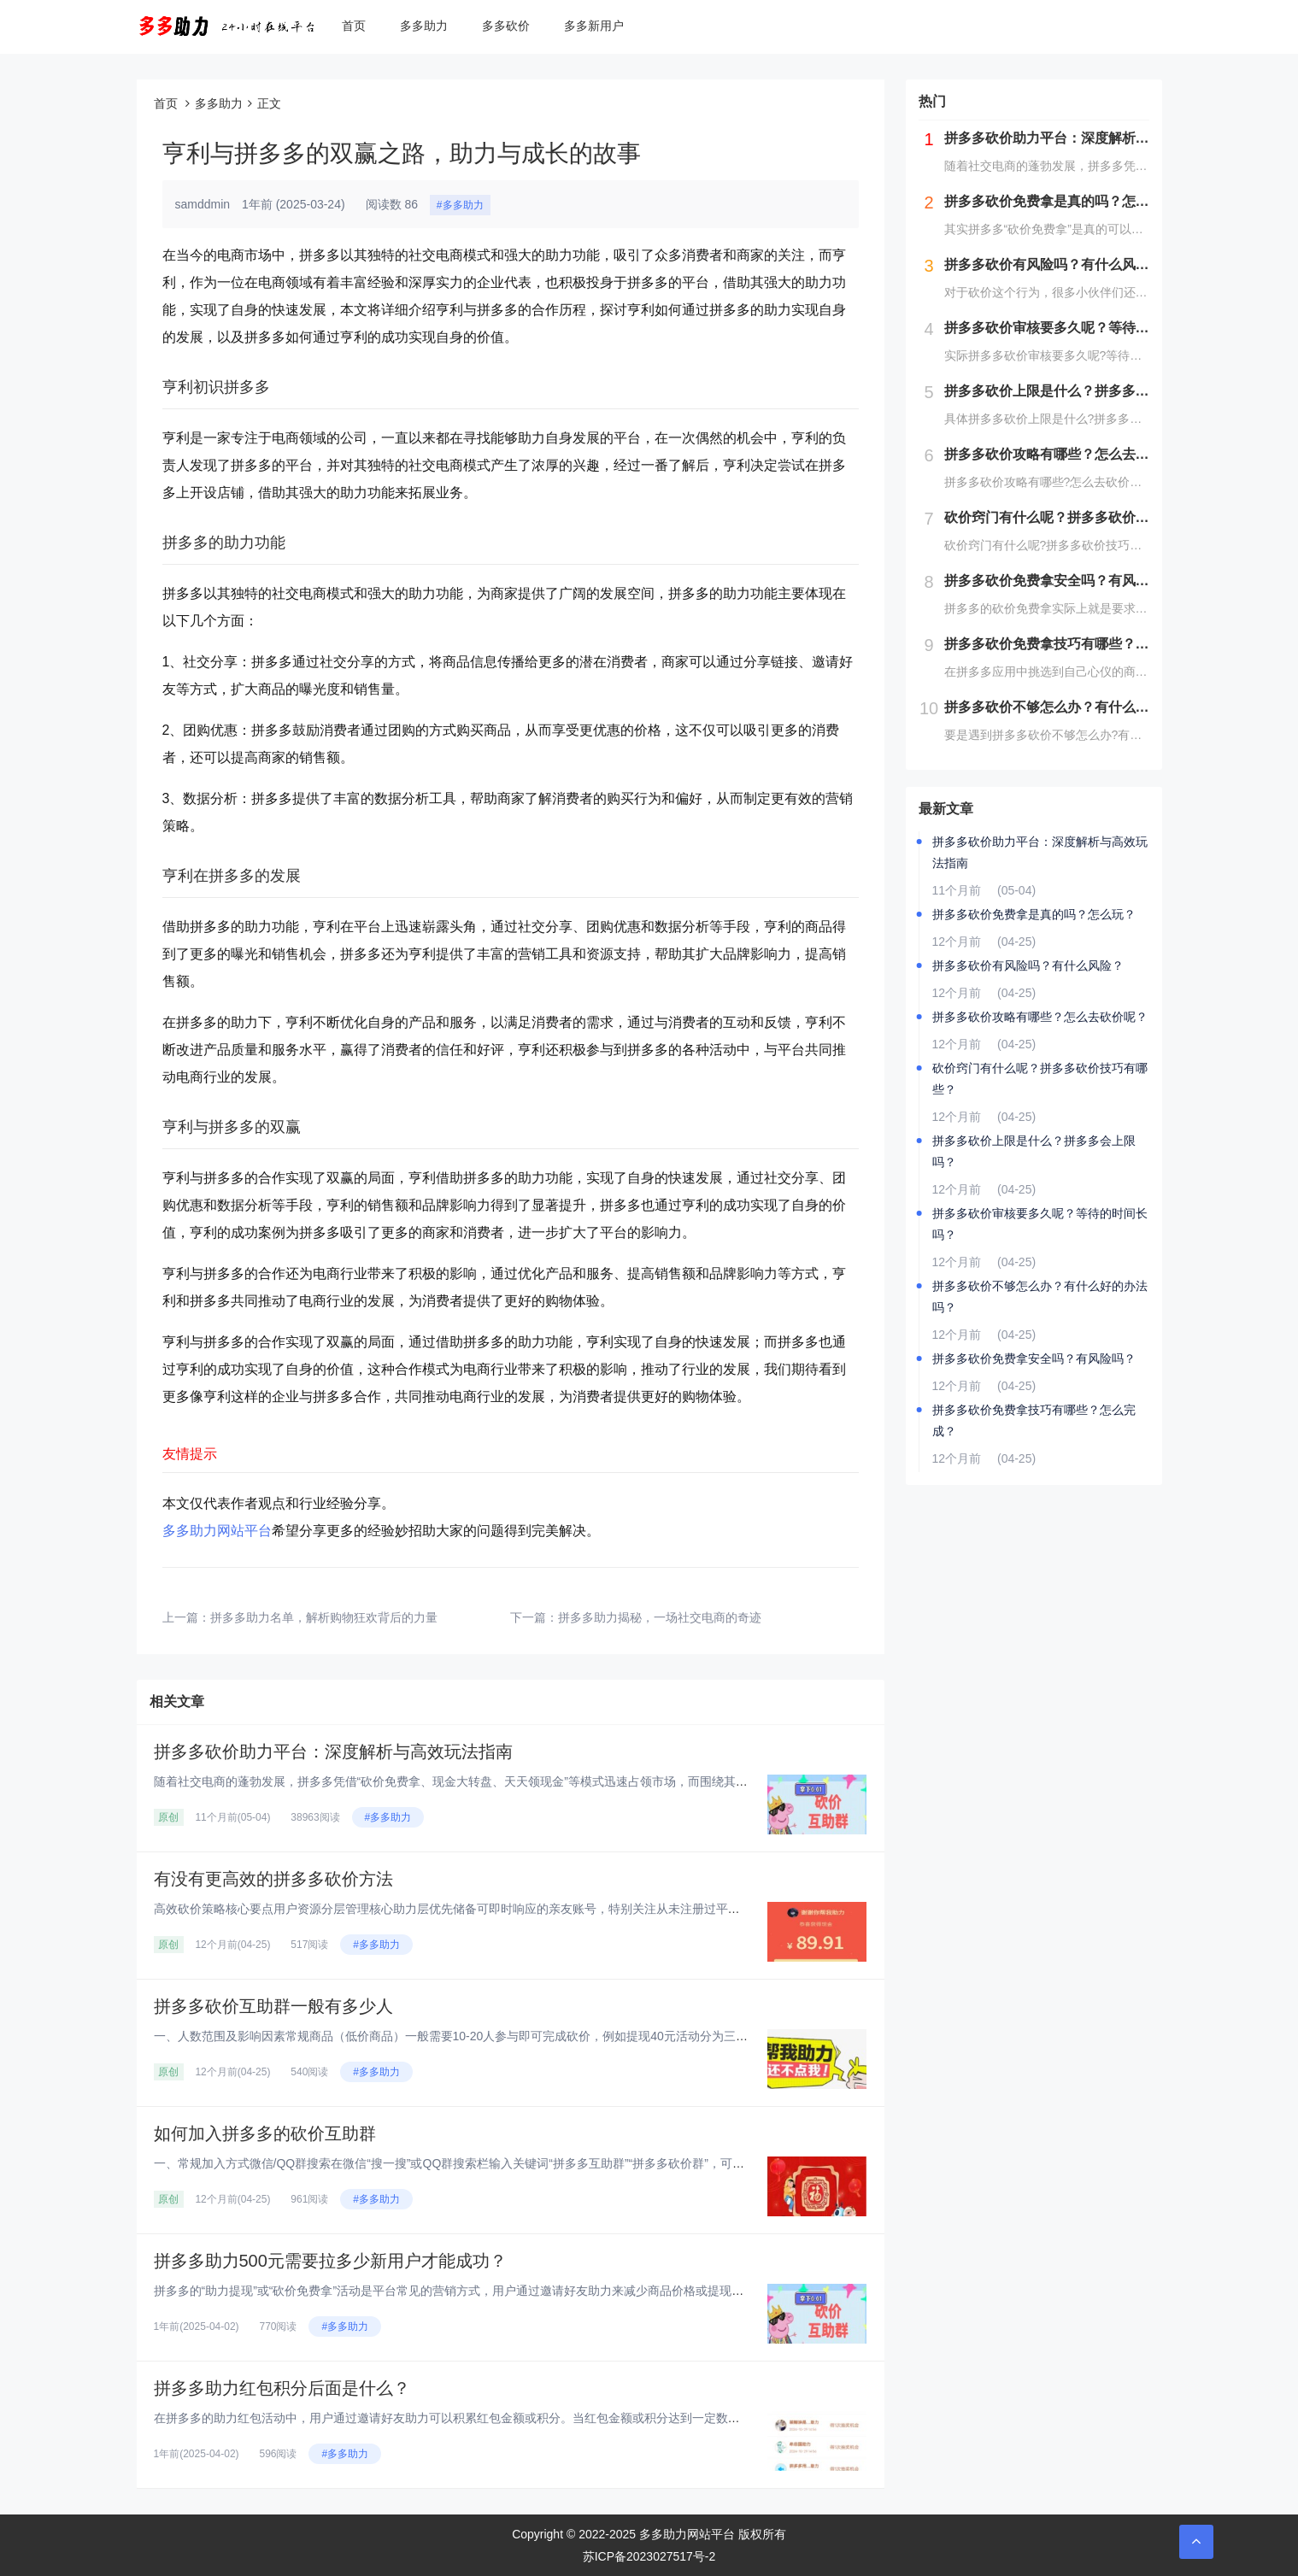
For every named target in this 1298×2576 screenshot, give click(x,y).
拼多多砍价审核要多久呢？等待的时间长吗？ (1040, 1223)
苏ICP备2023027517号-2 (649, 2556)
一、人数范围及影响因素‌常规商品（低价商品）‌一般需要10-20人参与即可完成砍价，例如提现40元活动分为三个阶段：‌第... (480, 2036)
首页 (354, 25)
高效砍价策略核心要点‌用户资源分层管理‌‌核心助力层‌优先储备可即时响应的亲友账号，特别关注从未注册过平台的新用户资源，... (494, 1909)
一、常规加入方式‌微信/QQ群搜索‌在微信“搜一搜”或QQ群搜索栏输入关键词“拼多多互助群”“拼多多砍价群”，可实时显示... (472, 2163)
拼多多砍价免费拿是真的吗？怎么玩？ (1034, 914)
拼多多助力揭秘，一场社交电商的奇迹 (659, 1617)
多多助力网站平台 (217, 1530)
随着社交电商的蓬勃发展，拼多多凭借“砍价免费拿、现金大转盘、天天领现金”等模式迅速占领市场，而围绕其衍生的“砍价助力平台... (506, 1781)
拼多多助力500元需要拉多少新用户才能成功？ (330, 2260)
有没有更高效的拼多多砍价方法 (273, 1878)
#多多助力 (460, 205)
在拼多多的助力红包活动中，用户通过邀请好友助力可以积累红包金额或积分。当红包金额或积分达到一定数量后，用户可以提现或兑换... (518, 2418)
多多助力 (424, 25)
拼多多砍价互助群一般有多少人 (273, 2006)
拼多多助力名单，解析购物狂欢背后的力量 (324, 1617)
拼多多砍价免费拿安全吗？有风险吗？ (1034, 1358)
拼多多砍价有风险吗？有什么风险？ (1028, 965)
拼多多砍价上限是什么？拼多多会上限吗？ (1034, 1151)
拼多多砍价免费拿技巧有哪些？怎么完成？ (1034, 1420)
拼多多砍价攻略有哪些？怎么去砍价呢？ (1040, 1017)
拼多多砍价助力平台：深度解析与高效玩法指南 (333, 1751)
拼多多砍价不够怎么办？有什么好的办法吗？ (1040, 1296)
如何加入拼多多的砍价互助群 (265, 2133)
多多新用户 (594, 25)
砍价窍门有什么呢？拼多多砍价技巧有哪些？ (1040, 1078)
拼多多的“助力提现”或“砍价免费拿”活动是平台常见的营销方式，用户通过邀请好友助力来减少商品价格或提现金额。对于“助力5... (495, 2290)
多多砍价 (506, 25)
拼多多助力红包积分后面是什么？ (282, 2388)
